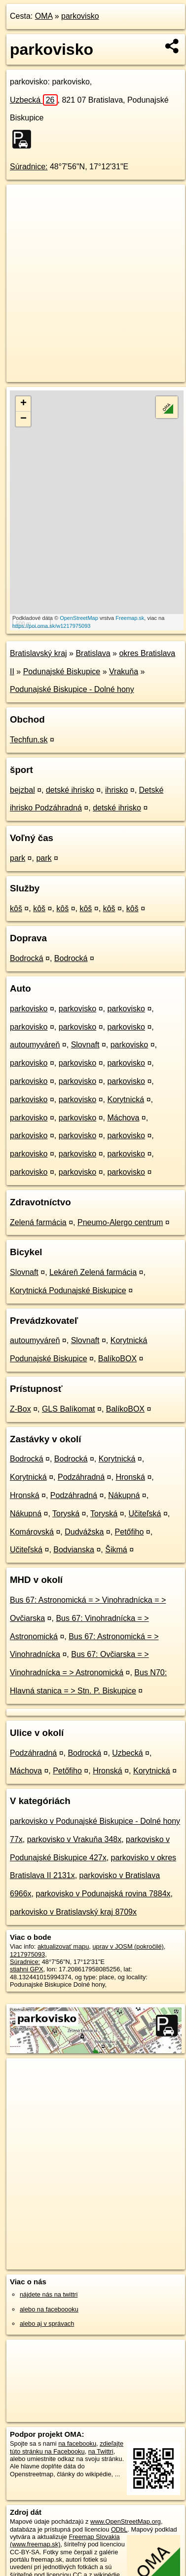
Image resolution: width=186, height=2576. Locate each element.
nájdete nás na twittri (48, 2294)
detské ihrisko (70, 790)
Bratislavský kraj (38, 653)
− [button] (23, 419)
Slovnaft (85, 1044)
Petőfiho (129, 1532)
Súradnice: (29, 166)
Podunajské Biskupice (62, 671)
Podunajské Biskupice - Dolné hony (72, 689)
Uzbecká (34, 100)
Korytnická (125, 1099)
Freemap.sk (129, 618)
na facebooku (77, 2443)
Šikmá (116, 1549)
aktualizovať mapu (63, 1946)
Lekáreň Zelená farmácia (93, 1272)
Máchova (123, 1118)
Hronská (130, 1477)
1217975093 (27, 1954)
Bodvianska (73, 1549)
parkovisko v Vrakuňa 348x (74, 1839)
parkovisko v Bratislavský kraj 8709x (73, 1912)
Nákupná (124, 1495)
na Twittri (100, 2451)
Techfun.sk (28, 739)
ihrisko (116, 790)
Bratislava (92, 653)
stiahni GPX (26, 1969)
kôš (16, 908)
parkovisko (80, 16)
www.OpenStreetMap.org (125, 2521)
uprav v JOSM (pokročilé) (127, 1946)
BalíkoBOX (117, 1358)
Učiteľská (144, 1513)
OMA (44, 16)
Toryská (65, 1513)
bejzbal (22, 790)
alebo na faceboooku (49, 2309)
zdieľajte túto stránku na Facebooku (66, 2447)
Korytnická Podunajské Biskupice (68, 1290)
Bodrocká (26, 958)
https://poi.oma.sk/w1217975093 (51, 626)
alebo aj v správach (47, 2323)
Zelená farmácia (38, 1222)
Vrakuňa (123, 671)
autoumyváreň (35, 1044)
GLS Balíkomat (68, 1409)
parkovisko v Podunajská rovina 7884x (103, 1893)
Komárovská (32, 1532)
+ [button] (23, 403)
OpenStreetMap (79, 618)
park (17, 858)
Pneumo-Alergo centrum (120, 1222)
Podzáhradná (81, 1477)
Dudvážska (84, 1532)
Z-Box (20, 1409)
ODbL (119, 2529)
